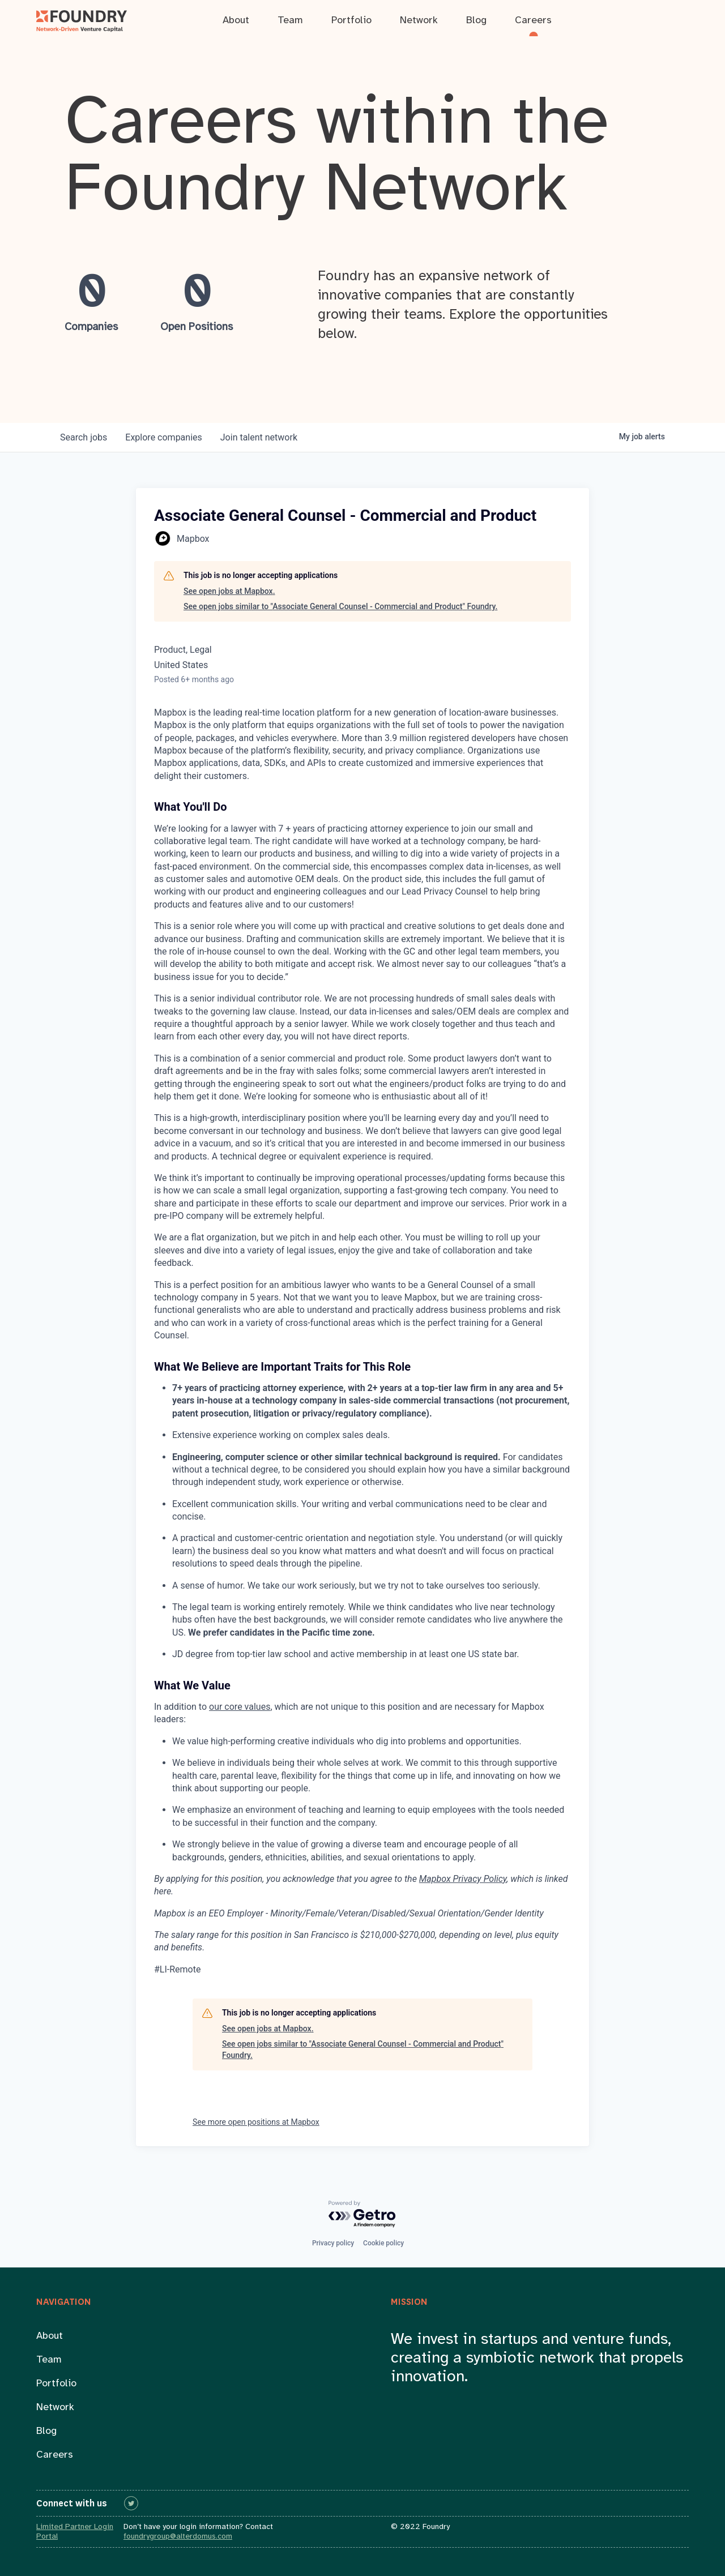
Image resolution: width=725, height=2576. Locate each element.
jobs (83, 437)
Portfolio (56, 2383)
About (49, 2336)
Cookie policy (383, 2243)
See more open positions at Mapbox (256, 2121)
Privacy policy (333, 2243)
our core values (239, 1706)
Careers (54, 2455)
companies (163, 437)
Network (55, 2407)
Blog (46, 2431)
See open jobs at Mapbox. (229, 591)
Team (49, 2360)
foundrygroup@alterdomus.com (177, 2536)
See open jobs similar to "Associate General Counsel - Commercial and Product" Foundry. (340, 606)
